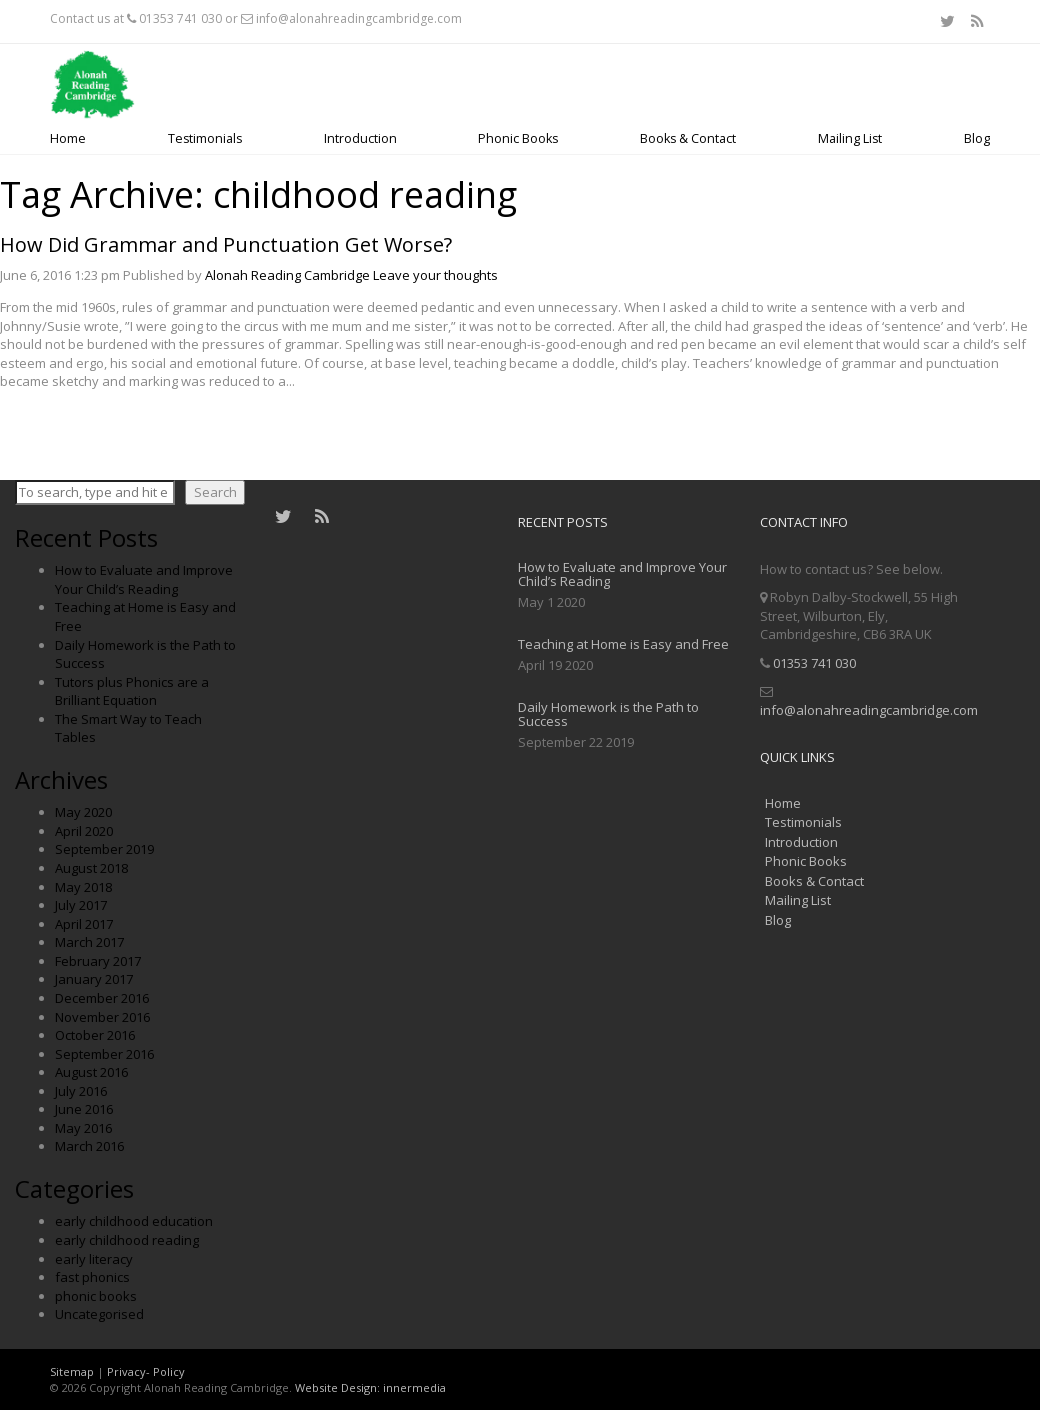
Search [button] (215, 492)
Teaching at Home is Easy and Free (623, 644)
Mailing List (850, 138)
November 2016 (102, 1017)
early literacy (94, 1259)
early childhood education (134, 1221)
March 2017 (89, 942)
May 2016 (83, 1128)
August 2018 (91, 868)
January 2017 (94, 979)
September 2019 (104, 849)
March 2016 (89, 1146)
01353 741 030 (180, 18)
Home (68, 138)
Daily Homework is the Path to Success (608, 714)
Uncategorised (99, 1314)
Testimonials (205, 138)
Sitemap (72, 1371)
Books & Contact (688, 138)
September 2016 (104, 1054)
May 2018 (83, 887)
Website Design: (337, 1387)
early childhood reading (127, 1240)
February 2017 (98, 961)
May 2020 (83, 812)
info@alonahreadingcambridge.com (359, 18)
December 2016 (102, 998)
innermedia (414, 1387)
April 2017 (84, 924)
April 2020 (84, 831)
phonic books (96, 1296)
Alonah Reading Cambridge (287, 275)
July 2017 (81, 905)
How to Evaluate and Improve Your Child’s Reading (144, 579)
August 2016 (91, 1072)
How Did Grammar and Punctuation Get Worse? (226, 244)
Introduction (360, 138)
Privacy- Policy (146, 1371)
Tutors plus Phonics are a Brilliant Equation (132, 691)
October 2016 (95, 1035)
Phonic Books (518, 138)
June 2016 (84, 1109)
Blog (977, 138)
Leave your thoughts (435, 275)
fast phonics (92, 1277)
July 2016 (81, 1091)
